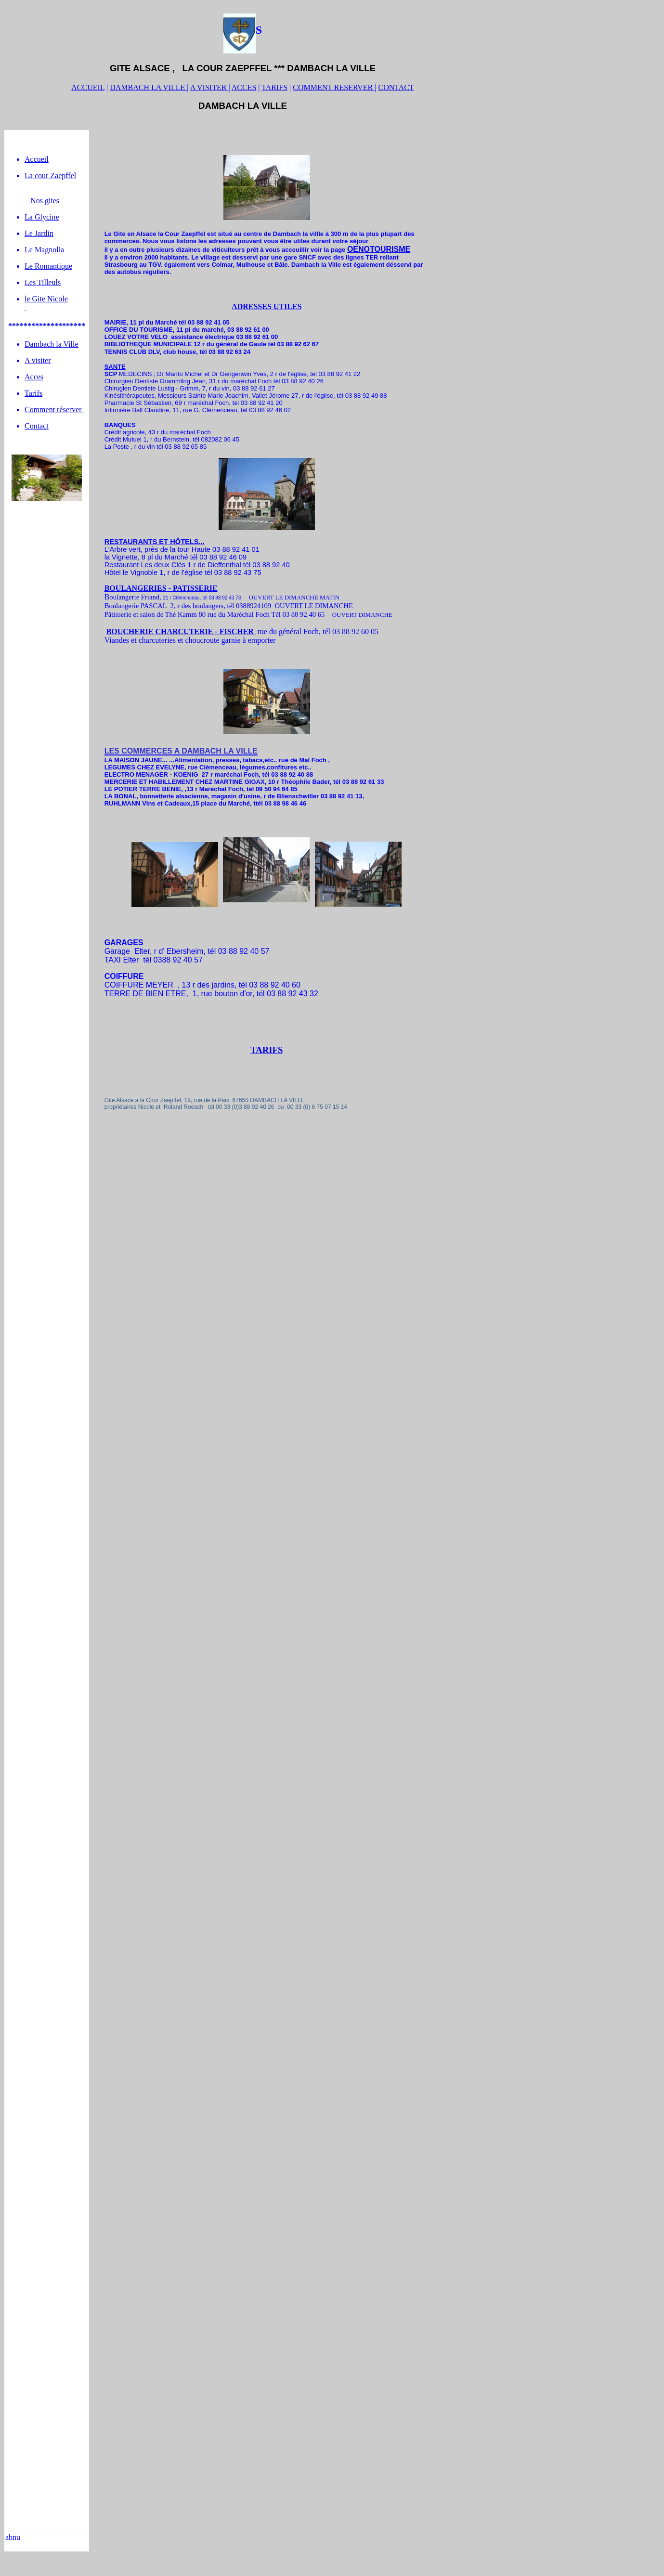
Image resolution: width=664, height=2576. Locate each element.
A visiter (38, 360)
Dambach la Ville (51, 344)
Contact (37, 426)
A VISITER (209, 87)
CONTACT (396, 87)
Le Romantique (48, 266)
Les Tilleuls (43, 282)
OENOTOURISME (378, 249)
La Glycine (42, 217)
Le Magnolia (44, 250)
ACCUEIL (87, 87)
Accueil (37, 159)
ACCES (244, 87)
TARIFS (274, 87)
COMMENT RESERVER (334, 87)
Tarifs (33, 393)
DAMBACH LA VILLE (148, 87)
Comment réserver (54, 409)
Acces (34, 377)
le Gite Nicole (46, 299)
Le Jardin (39, 233)
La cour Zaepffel (50, 175)
